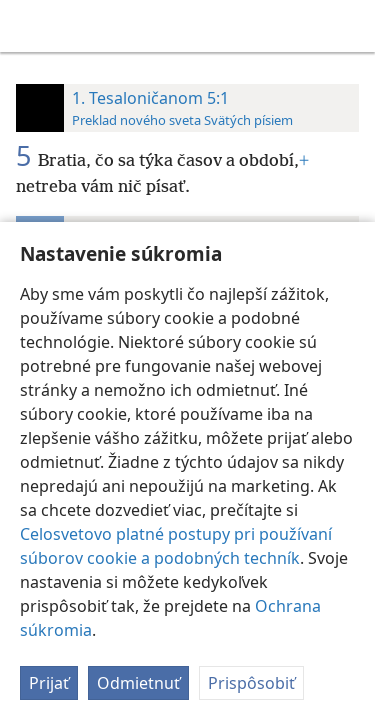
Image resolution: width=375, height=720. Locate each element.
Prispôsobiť (251, 683)
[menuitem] (30, 26)
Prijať (49, 683)
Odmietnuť (138, 683)
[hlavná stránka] (30, 26)
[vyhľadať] (350, 26)
